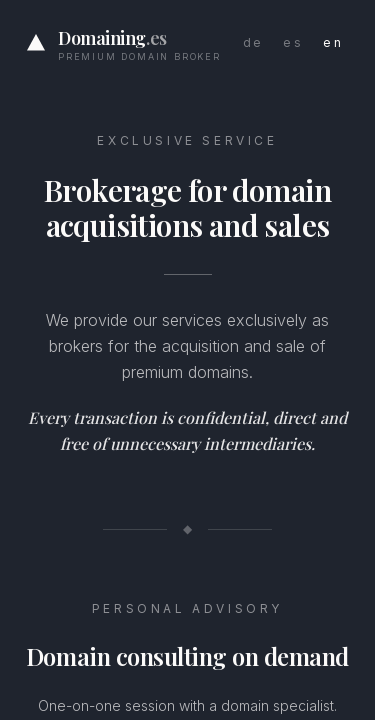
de (253, 42)
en (333, 42)
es (293, 42)
